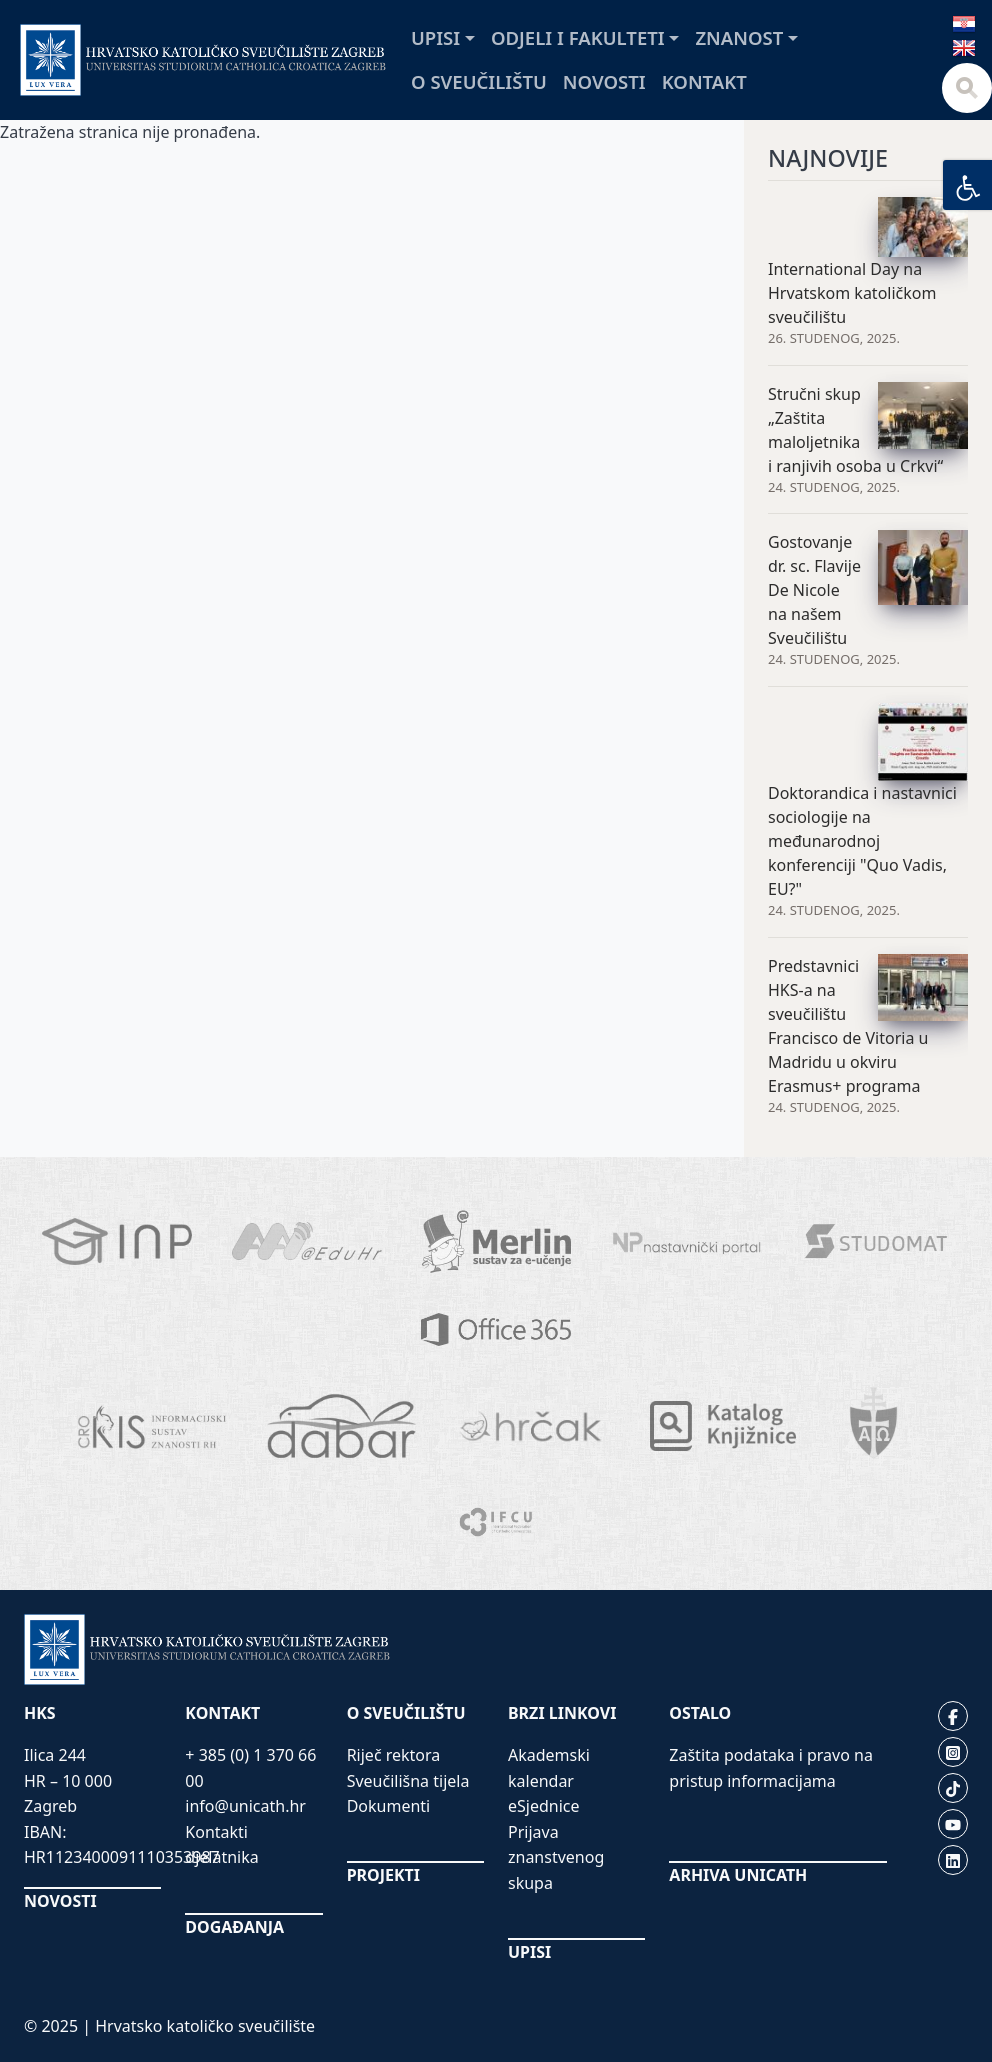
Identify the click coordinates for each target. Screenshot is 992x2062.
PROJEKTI (383, 1875)
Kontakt (704, 81)
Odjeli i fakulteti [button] (578, 37)
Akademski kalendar (549, 1768)
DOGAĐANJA (234, 1927)
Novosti (604, 81)
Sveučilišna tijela (408, 1781)
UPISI (529, 1952)
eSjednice (544, 1806)
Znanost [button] (739, 37)
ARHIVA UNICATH (738, 1875)
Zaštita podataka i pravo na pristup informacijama (771, 1768)
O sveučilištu (479, 81)
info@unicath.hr (245, 1806)
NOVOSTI (60, 1901)
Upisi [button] (435, 37)
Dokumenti (389, 1806)
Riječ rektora (394, 1755)
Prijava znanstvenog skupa (556, 1857)
